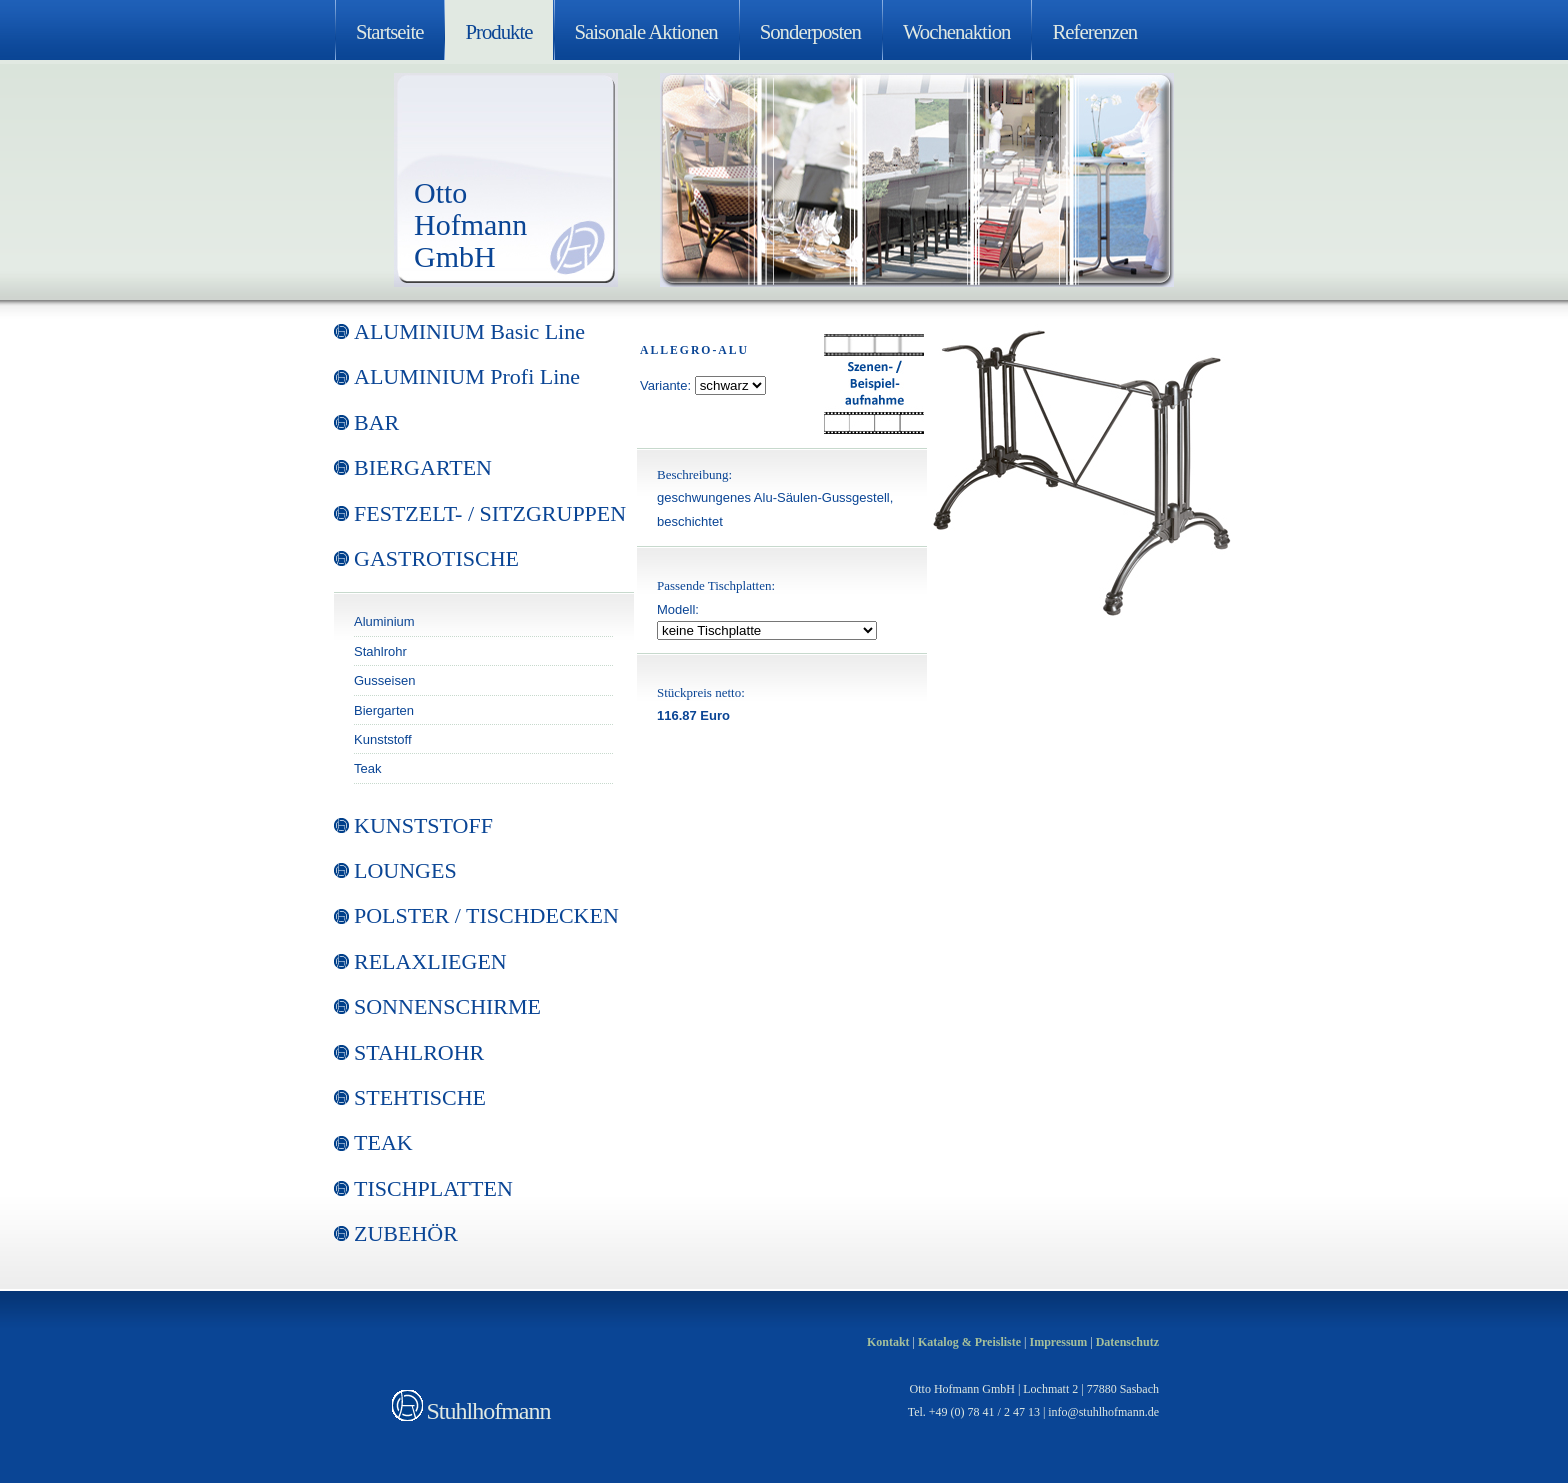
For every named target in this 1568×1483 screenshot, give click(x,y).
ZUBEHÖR (406, 1233)
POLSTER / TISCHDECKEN (486, 915)
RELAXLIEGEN (430, 961)
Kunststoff (383, 739)
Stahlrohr (380, 651)
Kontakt (888, 1342)
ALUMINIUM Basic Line (469, 331)
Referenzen (1094, 31)
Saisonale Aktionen (646, 31)
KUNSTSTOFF (423, 825)
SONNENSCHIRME (447, 1006)
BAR (376, 422)
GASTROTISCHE (436, 558)
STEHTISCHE (420, 1097)
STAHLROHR (419, 1052)
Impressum (1058, 1342)
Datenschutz (1127, 1342)
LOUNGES (405, 870)
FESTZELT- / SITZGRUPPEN (490, 513)
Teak (367, 768)
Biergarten (384, 710)
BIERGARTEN (423, 467)
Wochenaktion (957, 31)
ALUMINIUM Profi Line (467, 376)
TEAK (383, 1142)
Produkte (498, 31)
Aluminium (384, 621)
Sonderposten (810, 31)
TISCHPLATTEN (433, 1188)
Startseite (389, 31)
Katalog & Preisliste (969, 1342)
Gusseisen (384, 680)
